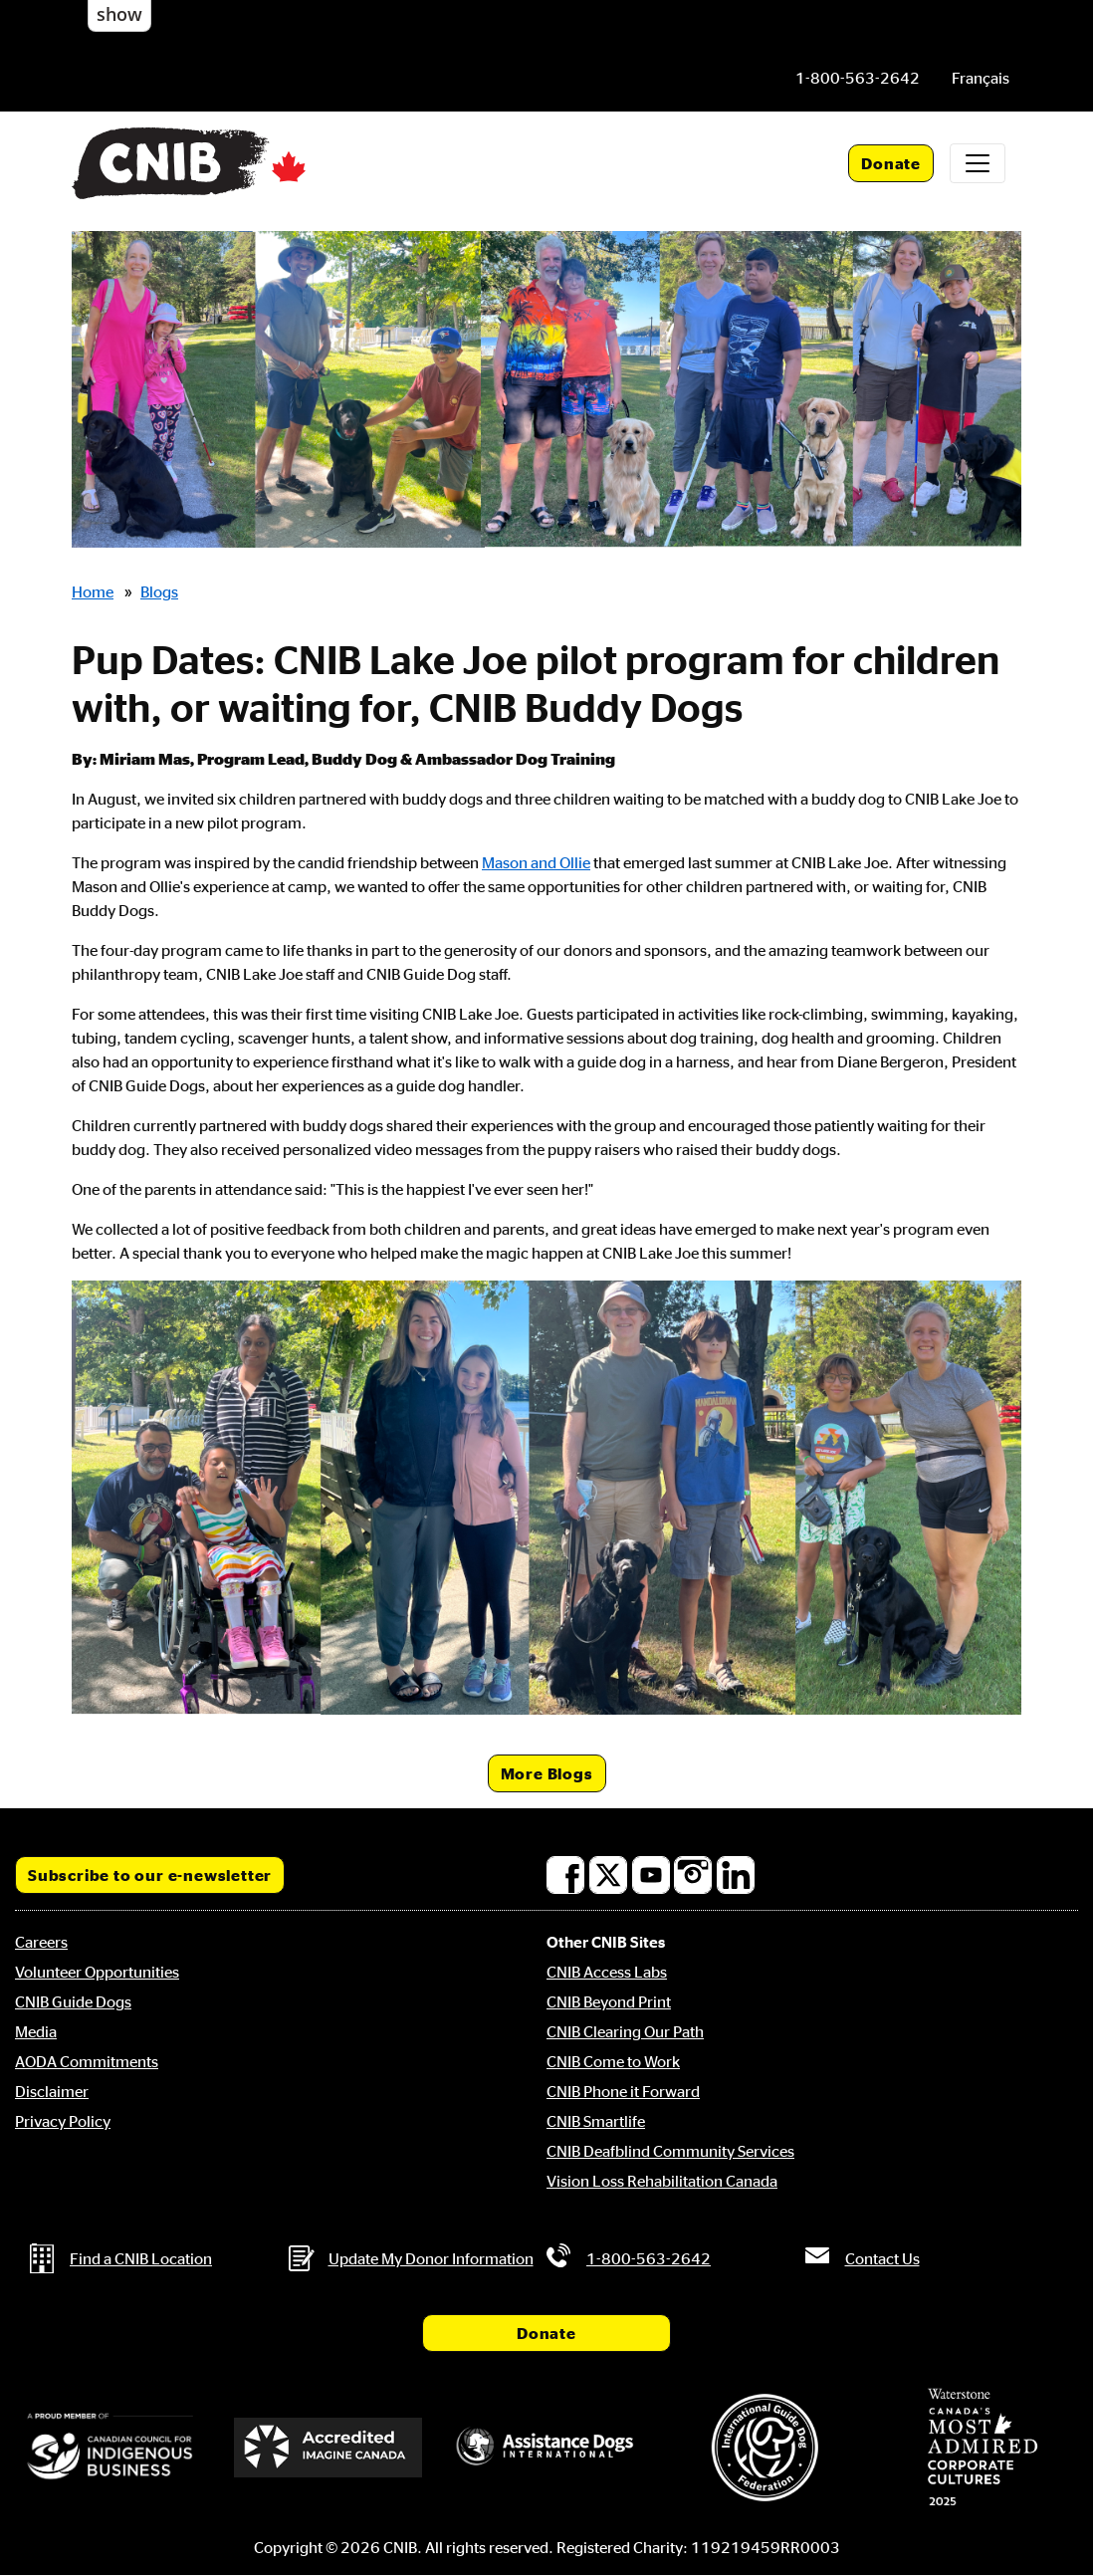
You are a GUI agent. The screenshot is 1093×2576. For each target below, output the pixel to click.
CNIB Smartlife (595, 2121)
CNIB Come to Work (613, 2061)
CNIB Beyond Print (608, 2001)
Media (36, 2031)
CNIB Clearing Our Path (625, 2031)
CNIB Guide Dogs (73, 2001)
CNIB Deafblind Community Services (670, 2151)
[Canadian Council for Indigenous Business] (110, 2447)
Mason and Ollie (536, 862)
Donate (891, 163)
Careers (41, 1942)
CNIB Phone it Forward (623, 2091)
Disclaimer (52, 2091)
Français (980, 78)
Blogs (159, 591)
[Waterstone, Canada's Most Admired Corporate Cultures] (983, 2447)
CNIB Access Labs (606, 1972)
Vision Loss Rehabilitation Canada (661, 2181)
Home (92, 591)
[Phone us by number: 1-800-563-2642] (857, 78)
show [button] (119, 14)
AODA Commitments (86, 2061)
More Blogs (547, 1773)
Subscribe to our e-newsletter (150, 1875)
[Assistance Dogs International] (546, 2447)
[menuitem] (980, 78)
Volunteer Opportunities (97, 1972)
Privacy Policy (62, 2121)
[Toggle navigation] (977, 163)
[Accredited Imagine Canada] (328, 2447)
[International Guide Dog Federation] (765, 2447)
